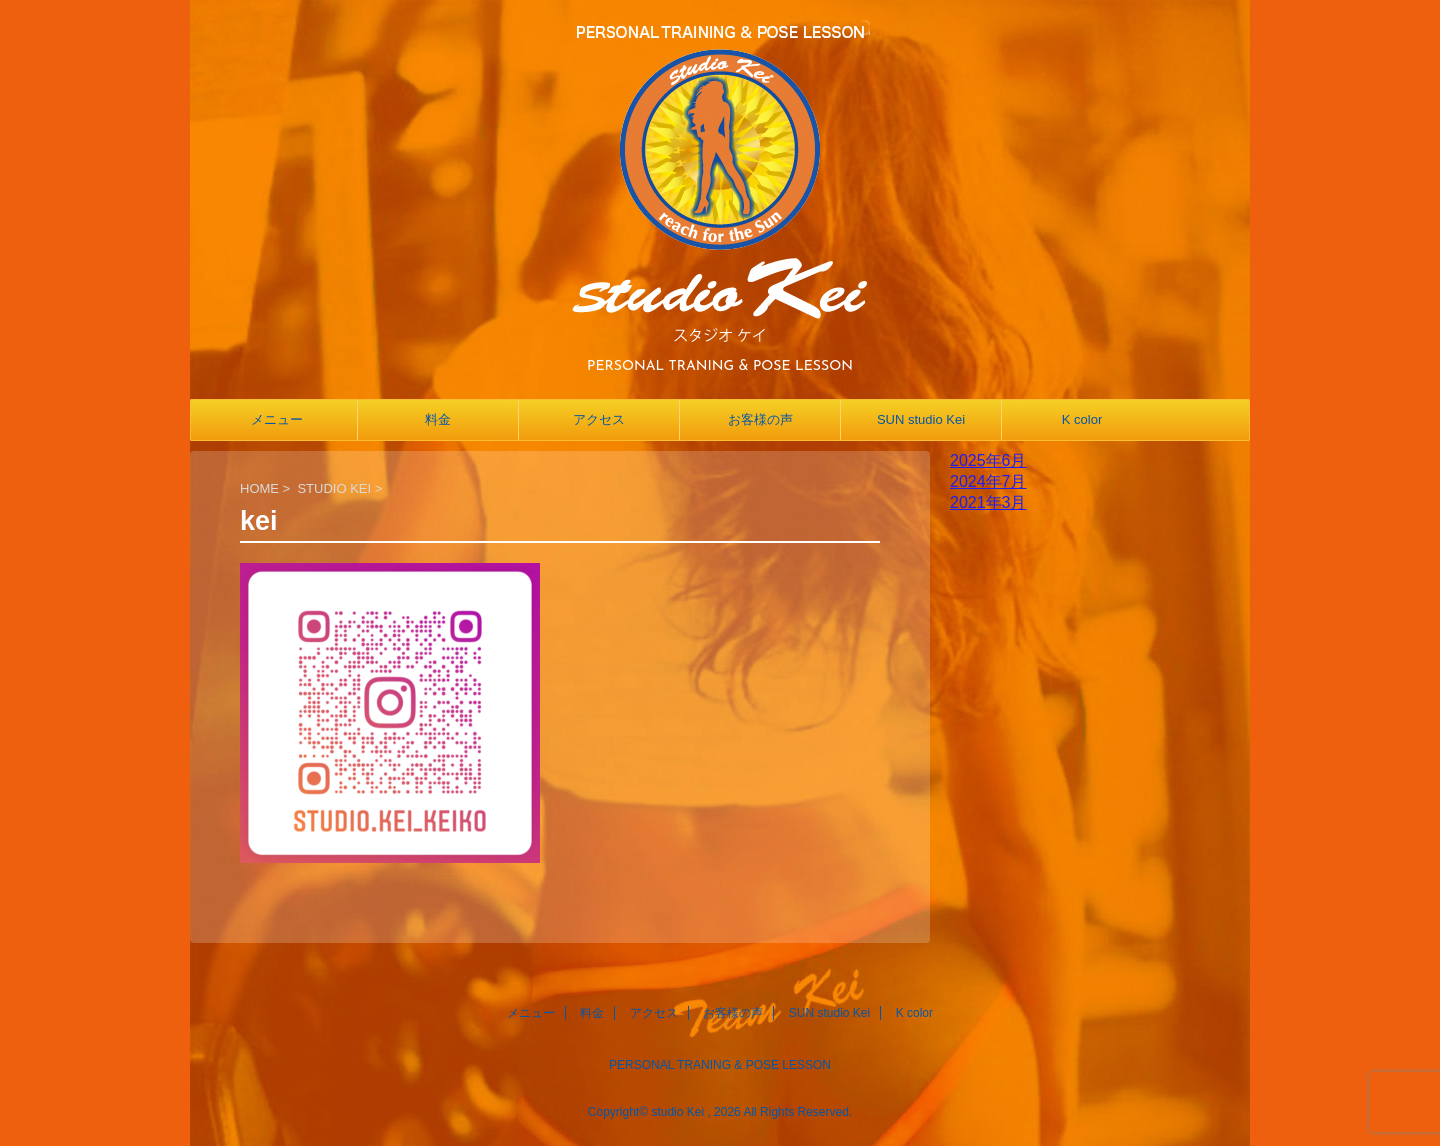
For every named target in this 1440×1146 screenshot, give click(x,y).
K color (1082, 419)
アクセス (599, 419)
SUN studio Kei (921, 419)
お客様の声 (760, 419)
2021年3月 (988, 502)
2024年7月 (988, 481)
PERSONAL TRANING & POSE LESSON (720, 1065)
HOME (259, 488)
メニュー (277, 419)
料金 (438, 419)
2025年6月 (988, 460)
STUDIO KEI (334, 488)
